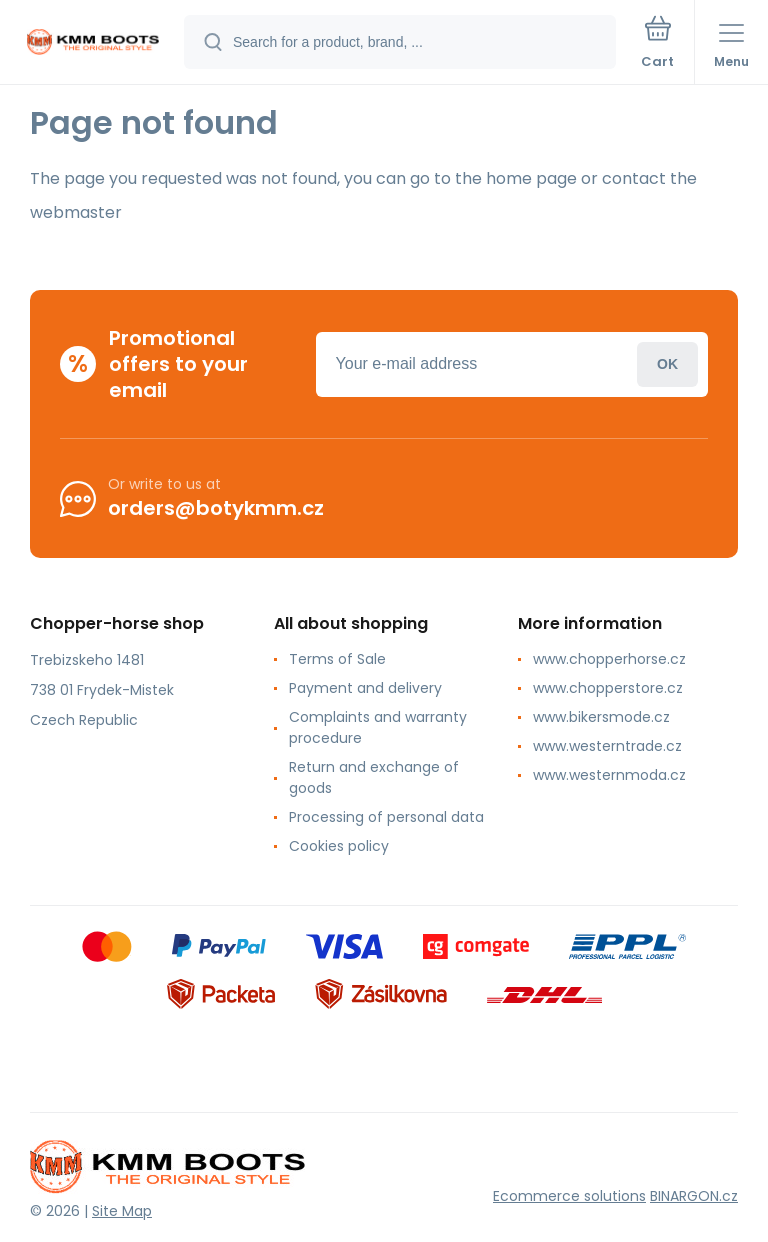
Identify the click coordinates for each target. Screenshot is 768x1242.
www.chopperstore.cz (608, 688)
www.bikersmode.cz (601, 717)
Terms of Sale (337, 659)
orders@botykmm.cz (216, 508)
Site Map (122, 1211)
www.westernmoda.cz (609, 775)
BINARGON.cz (694, 1196)
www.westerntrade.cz (607, 746)
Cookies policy (339, 846)
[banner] (93, 43)
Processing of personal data (386, 817)
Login (667, 363)
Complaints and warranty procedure (378, 727)
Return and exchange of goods (374, 777)
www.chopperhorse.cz (609, 659)
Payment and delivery (365, 688)
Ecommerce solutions (569, 1196)
